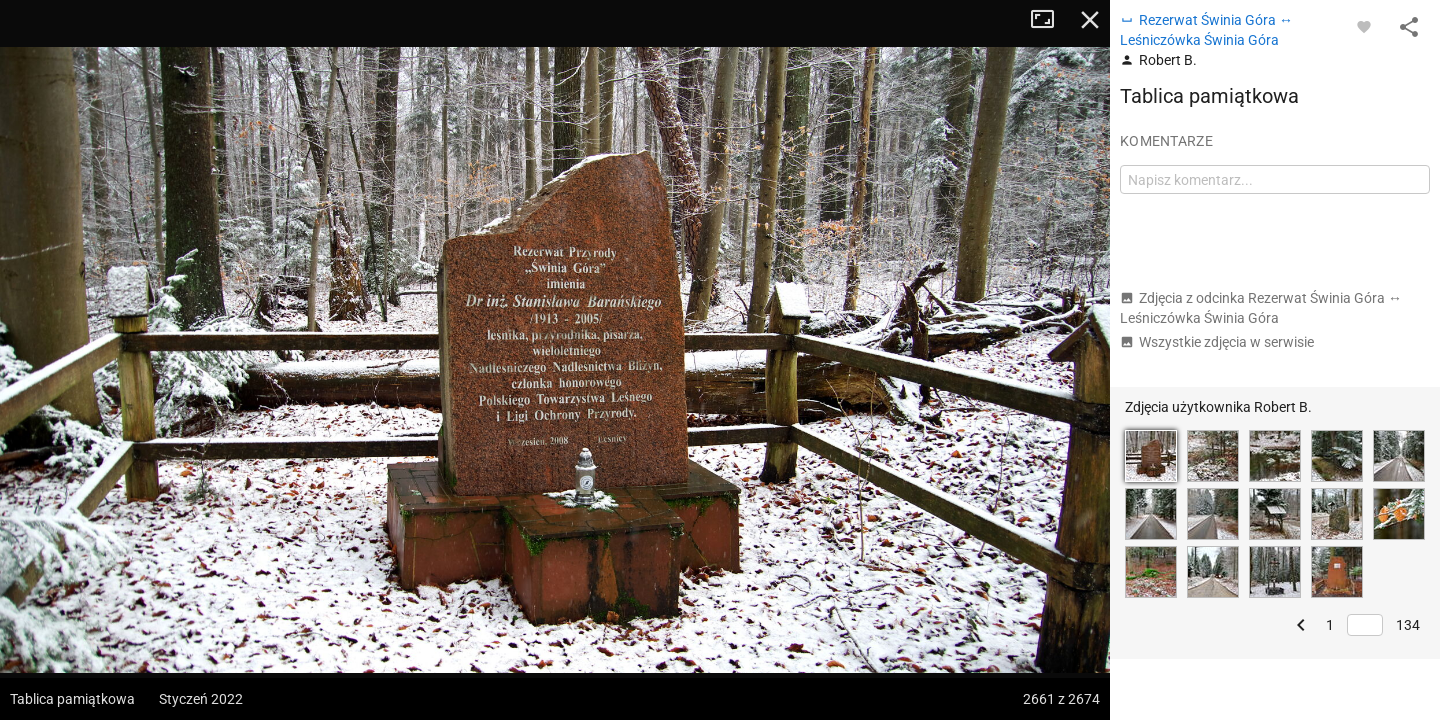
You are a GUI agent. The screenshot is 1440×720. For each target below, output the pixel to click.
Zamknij (1090, 20)
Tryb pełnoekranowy (1050, 20)
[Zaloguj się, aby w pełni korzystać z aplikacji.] (1364, 26)
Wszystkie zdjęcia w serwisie (1217, 342)
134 (1408, 625)
